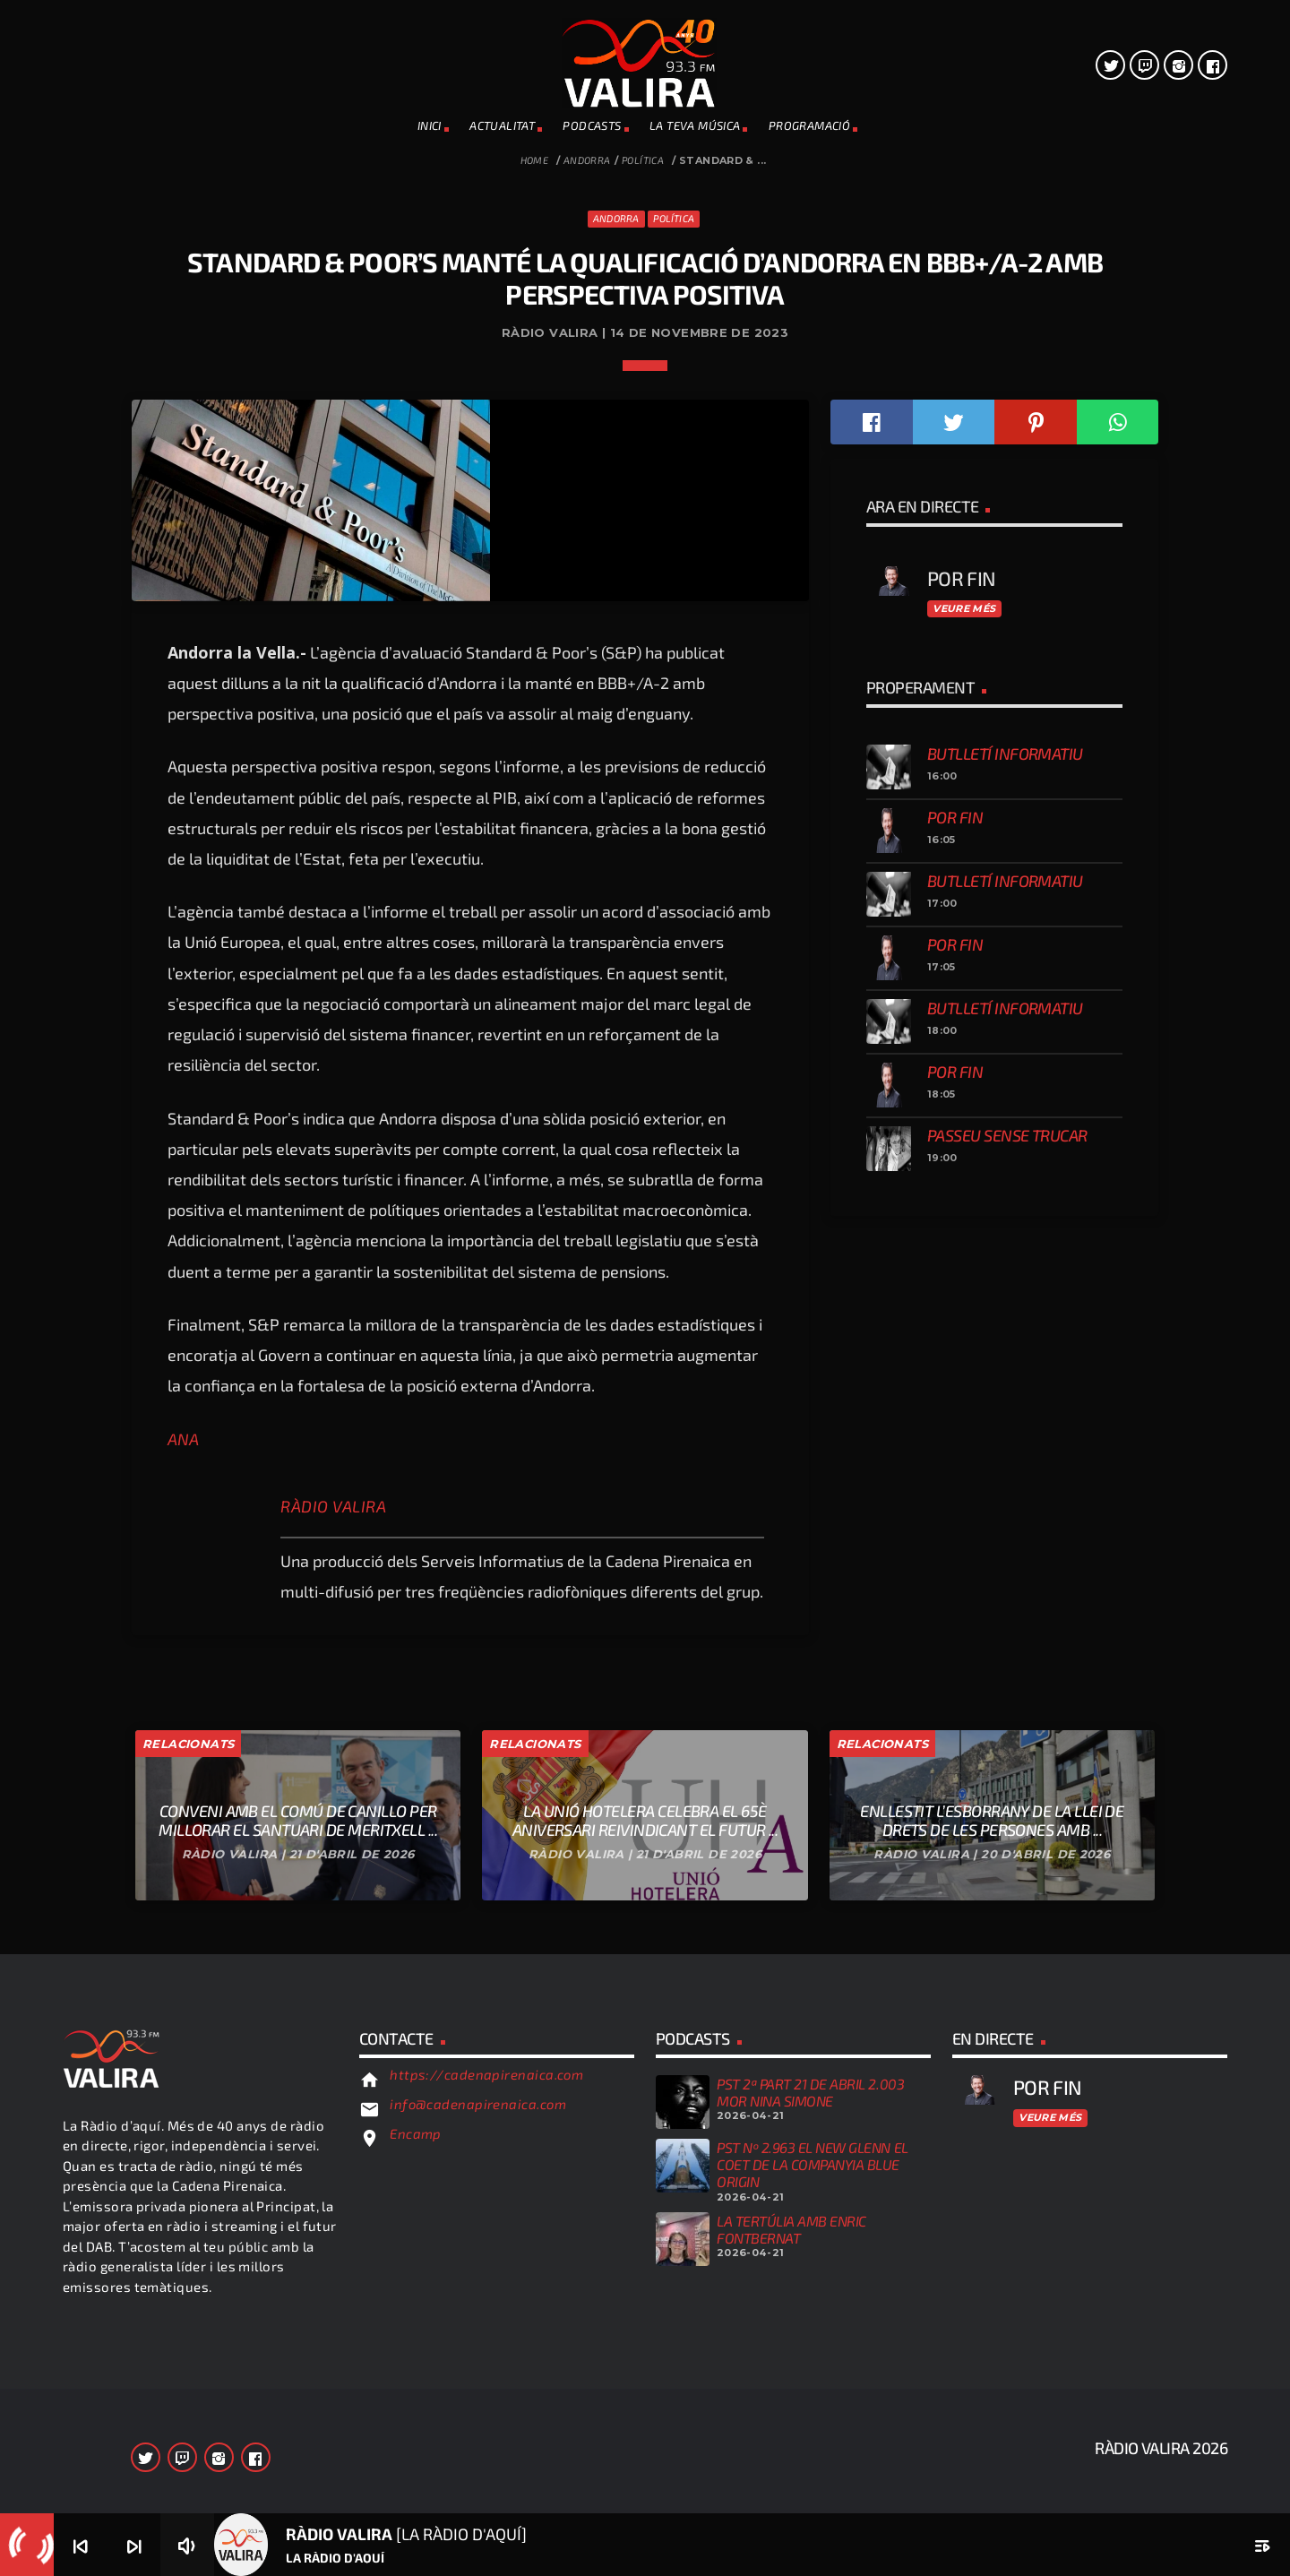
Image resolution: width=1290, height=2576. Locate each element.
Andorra (587, 160)
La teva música (694, 125)
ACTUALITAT (502, 125)
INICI (429, 125)
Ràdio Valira (333, 2404)
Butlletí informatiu (1005, 1651)
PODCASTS (592, 125)
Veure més (964, 1506)
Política (643, 160)
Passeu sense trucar (1007, 2033)
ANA (183, 2337)
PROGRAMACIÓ (809, 125)
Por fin (955, 1715)
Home (534, 160)
